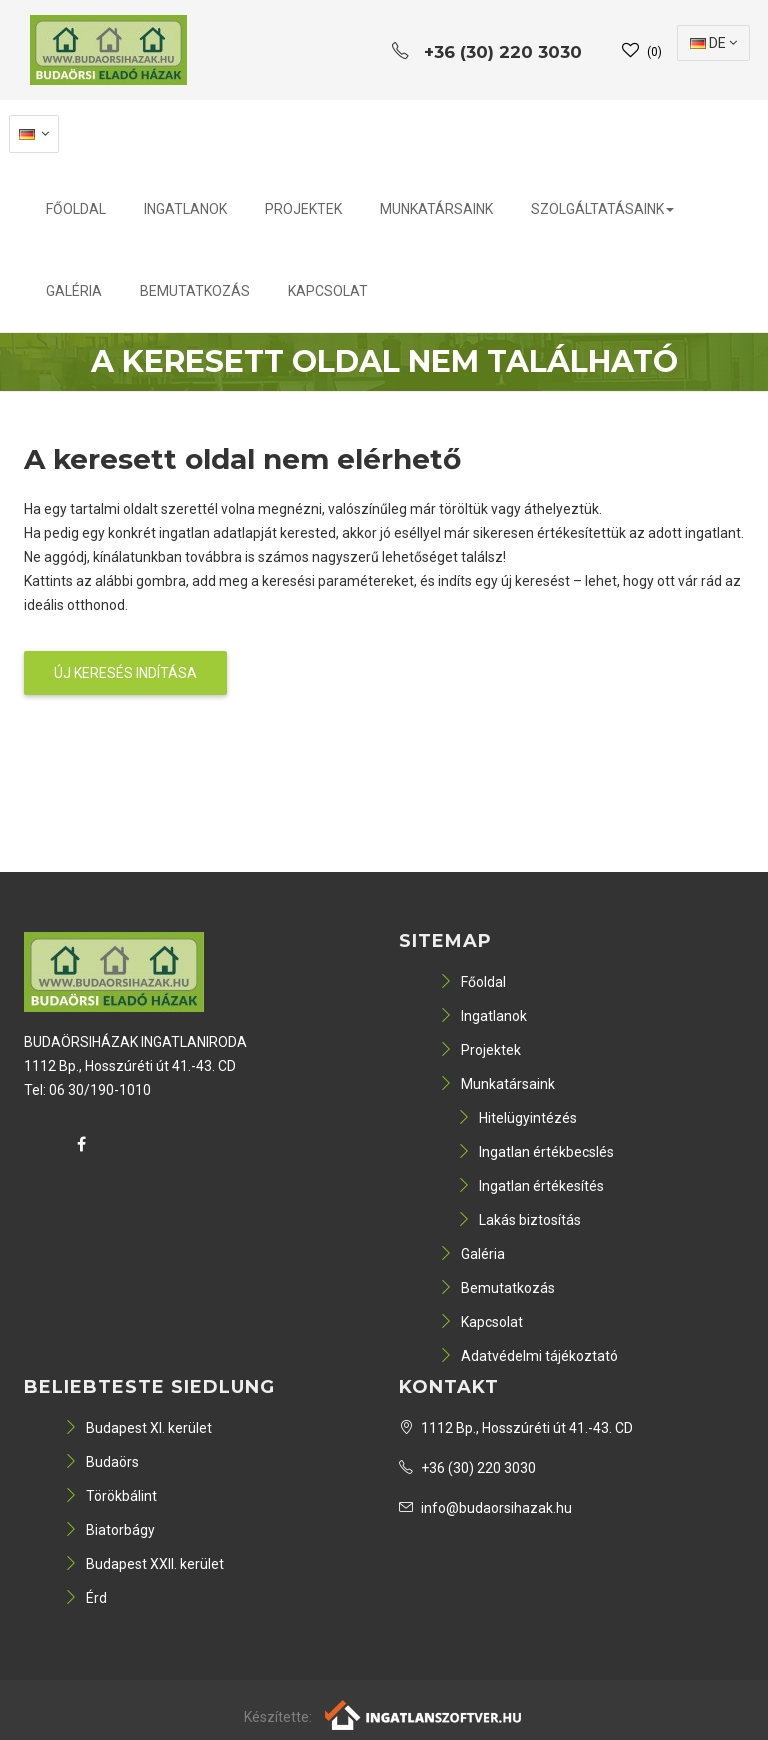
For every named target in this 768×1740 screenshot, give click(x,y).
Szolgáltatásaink (602, 209)
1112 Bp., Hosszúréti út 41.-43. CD (516, 1428)
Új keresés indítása (125, 673)
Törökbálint (110, 1496)
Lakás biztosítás (519, 1220)
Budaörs (101, 1462)
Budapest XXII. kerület (144, 1564)
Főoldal (76, 209)
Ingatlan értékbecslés (535, 1152)
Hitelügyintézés (517, 1118)
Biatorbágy (109, 1530)
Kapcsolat (328, 291)
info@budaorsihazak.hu (485, 1508)
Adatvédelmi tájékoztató (528, 1356)
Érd (85, 1598)
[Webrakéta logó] (424, 1713)
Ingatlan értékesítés (530, 1186)
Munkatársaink (436, 209)
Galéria (74, 291)
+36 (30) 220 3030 (467, 1468)
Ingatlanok (185, 209)
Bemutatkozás (195, 291)
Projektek (303, 209)
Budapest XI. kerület (138, 1428)
